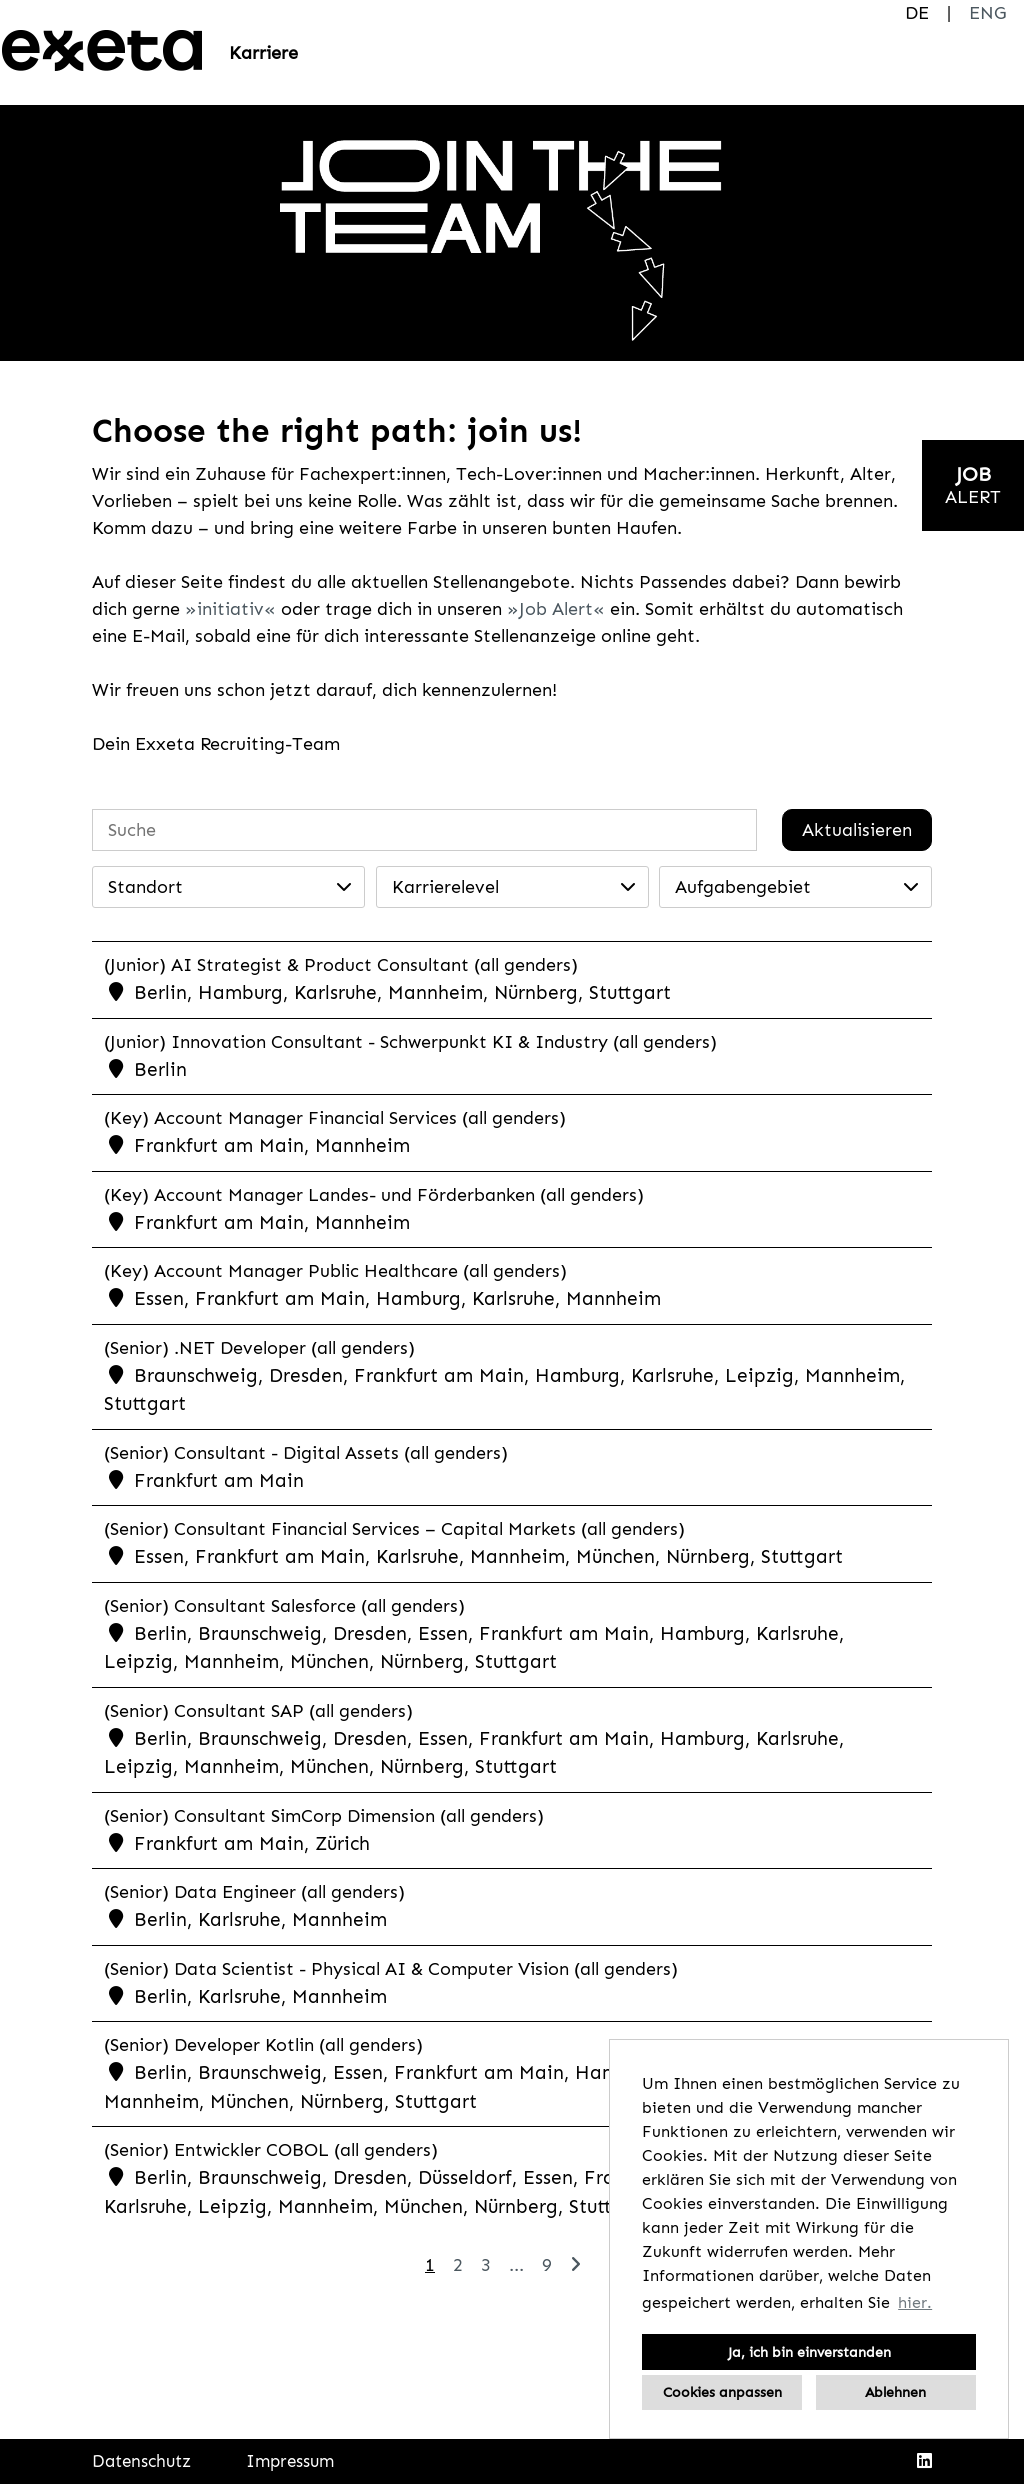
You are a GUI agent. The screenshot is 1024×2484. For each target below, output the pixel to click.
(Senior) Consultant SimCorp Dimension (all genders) (324, 1816)
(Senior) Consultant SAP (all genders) (258, 1711)
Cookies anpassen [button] (722, 2392)
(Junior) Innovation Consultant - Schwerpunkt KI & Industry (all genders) (410, 1042)
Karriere (263, 53)
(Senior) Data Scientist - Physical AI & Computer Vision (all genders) (391, 1969)
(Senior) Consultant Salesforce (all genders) (284, 1606)
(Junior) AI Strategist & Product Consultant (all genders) (341, 965)
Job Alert (556, 609)
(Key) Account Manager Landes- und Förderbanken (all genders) (374, 1195)
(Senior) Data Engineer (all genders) (254, 1892)
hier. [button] (915, 2302)
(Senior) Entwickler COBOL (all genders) (271, 2150)
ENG (987, 13)
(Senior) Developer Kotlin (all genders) (263, 2045)
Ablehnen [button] (895, 2392)
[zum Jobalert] (973, 485)
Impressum (290, 2461)
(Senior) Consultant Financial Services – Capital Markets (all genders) (394, 1529)
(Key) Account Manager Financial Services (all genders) (335, 1118)
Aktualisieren (857, 830)
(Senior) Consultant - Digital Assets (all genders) (306, 1453)
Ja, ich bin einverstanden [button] (809, 2352)
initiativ (230, 609)
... (516, 2265)
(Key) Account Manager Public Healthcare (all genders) (335, 1271)
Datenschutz (141, 2461)
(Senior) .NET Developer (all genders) (259, 1348)
